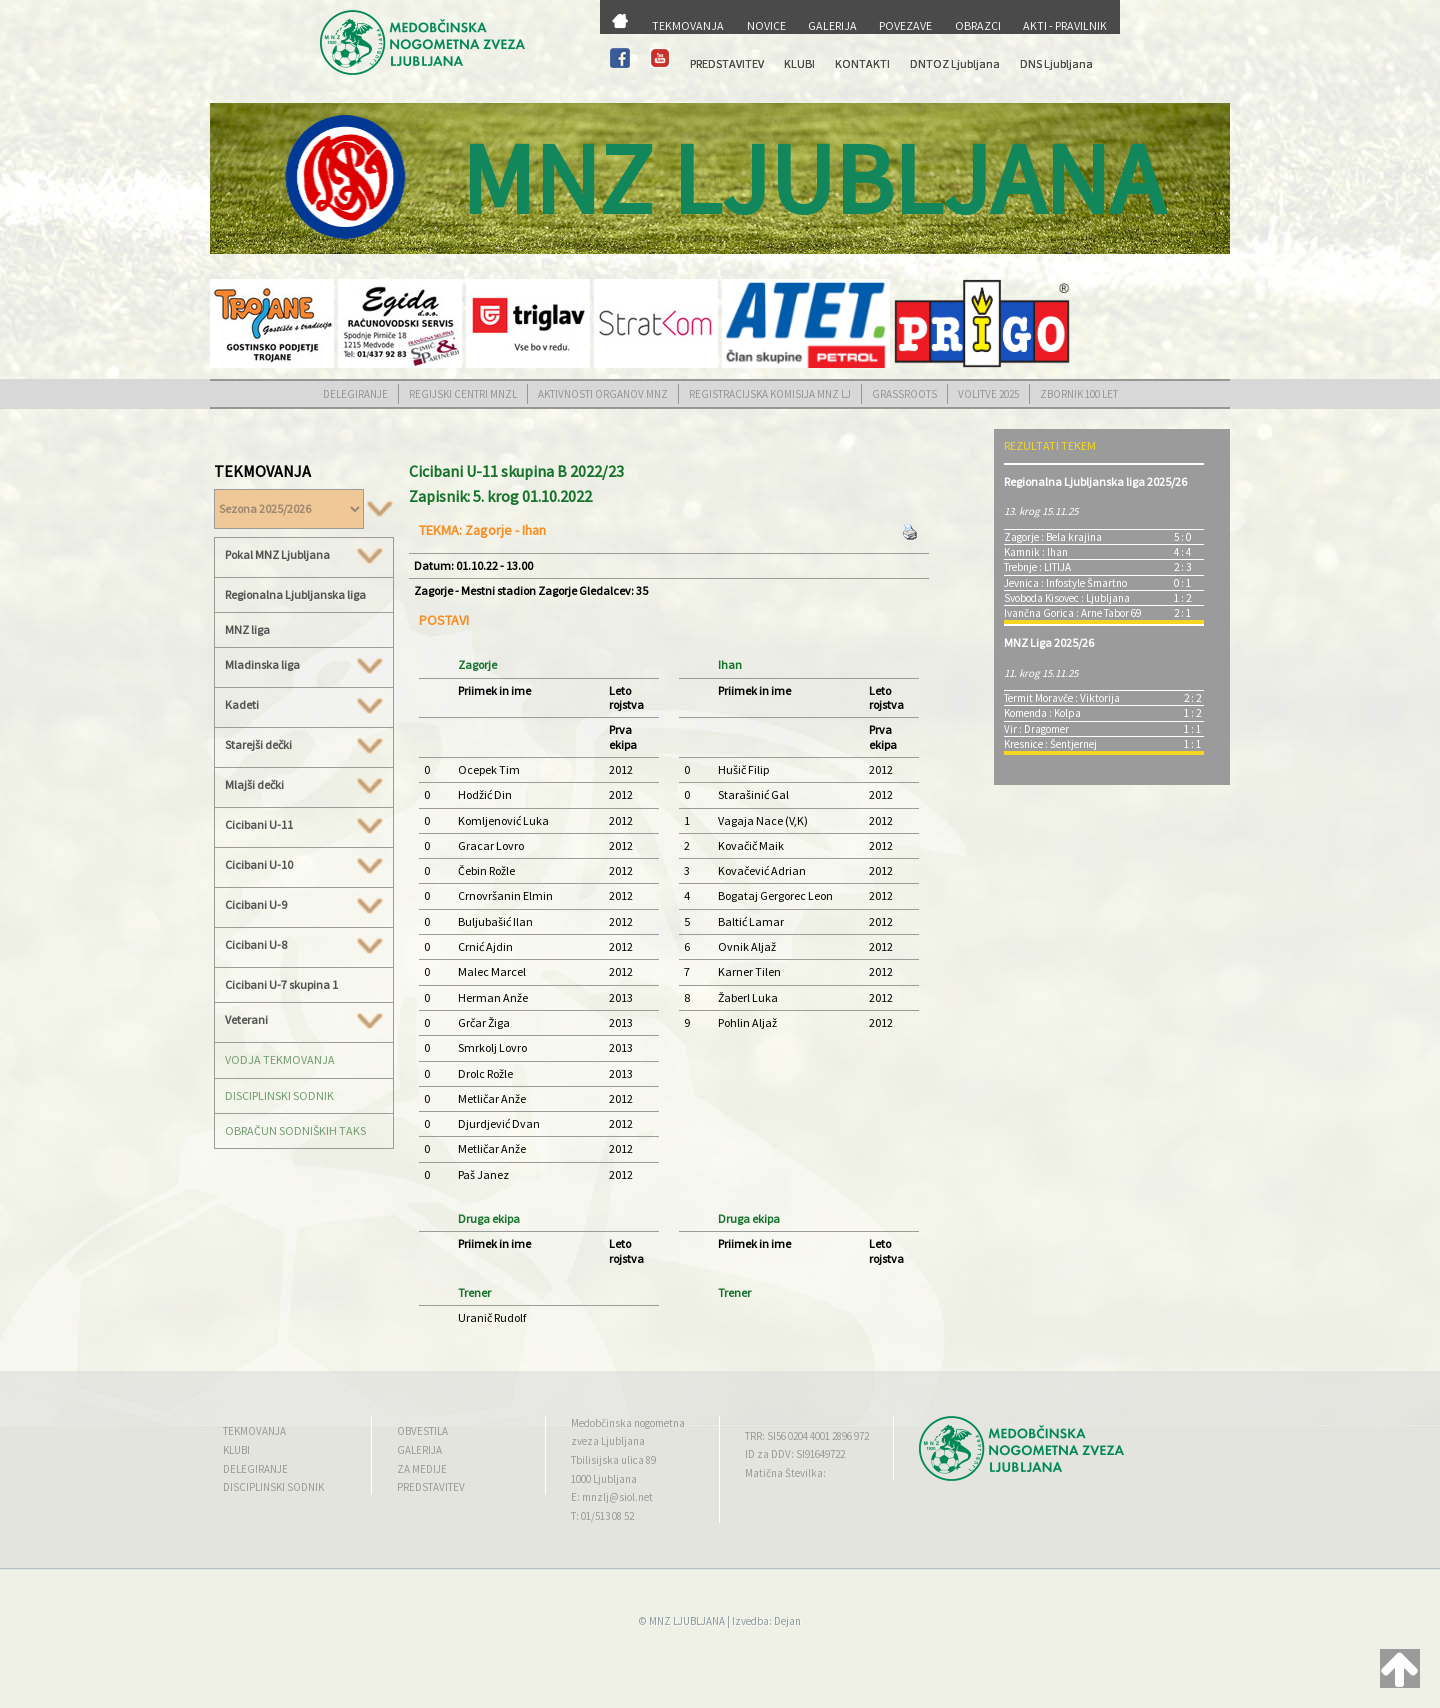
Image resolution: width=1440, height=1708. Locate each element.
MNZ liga (247, 629)
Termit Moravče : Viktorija (1062, 698)
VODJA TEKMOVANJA (280, 1059)
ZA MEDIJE (422, 1469)
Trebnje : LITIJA (1037, 567)
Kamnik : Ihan (1036, 552)
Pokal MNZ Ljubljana (304, 555)
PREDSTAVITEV (727, 63)
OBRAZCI (978, 25)
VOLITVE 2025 (988, 394)
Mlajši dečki (304, 785)
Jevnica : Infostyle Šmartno (1065, 583)
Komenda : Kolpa (1042, 713)
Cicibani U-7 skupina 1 (281, 984)
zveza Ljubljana (608, 1441)
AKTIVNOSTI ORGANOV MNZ (603, 394)
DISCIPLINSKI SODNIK (279, 1095)
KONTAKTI (862, 63)
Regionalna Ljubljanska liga (295, 594)
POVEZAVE (905, 25)
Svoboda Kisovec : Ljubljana (1067, 598)
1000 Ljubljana (604, 1479)
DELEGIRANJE (355, 394)
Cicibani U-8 (304, 945)
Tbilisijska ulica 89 (613, 1460)
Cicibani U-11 (304, 825)
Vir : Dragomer (1036, 729)
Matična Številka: (785, 1473)
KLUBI (799, 63)
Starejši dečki (304, 745)
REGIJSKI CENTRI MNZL (463, 394)
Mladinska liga (304, 665)
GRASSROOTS (904, 394)
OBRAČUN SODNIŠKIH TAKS (295, 1130)
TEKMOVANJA (688, 25)
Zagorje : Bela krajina (1053, 537)
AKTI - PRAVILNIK (1065, 25)
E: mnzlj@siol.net (612, 1497)
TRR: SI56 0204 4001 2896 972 (807, 1436)
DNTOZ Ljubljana (955, 63)
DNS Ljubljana (1056, 63)
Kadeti (304, 705)
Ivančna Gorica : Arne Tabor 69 (1072, 613)
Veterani (304, 1020)
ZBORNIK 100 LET (1079, 394)
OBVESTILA (422, 1431)
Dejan (787, 1621)
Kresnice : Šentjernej (1050, 744)
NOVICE (766, 25)
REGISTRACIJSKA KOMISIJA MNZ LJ (770, 394)
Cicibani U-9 (304, 905)
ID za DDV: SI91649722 (795, 1454)
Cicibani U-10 (304, 865)
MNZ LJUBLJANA (687, 1621)
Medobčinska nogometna (628, 1423)
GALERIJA (832, 25)
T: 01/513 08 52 (602, 1516)
